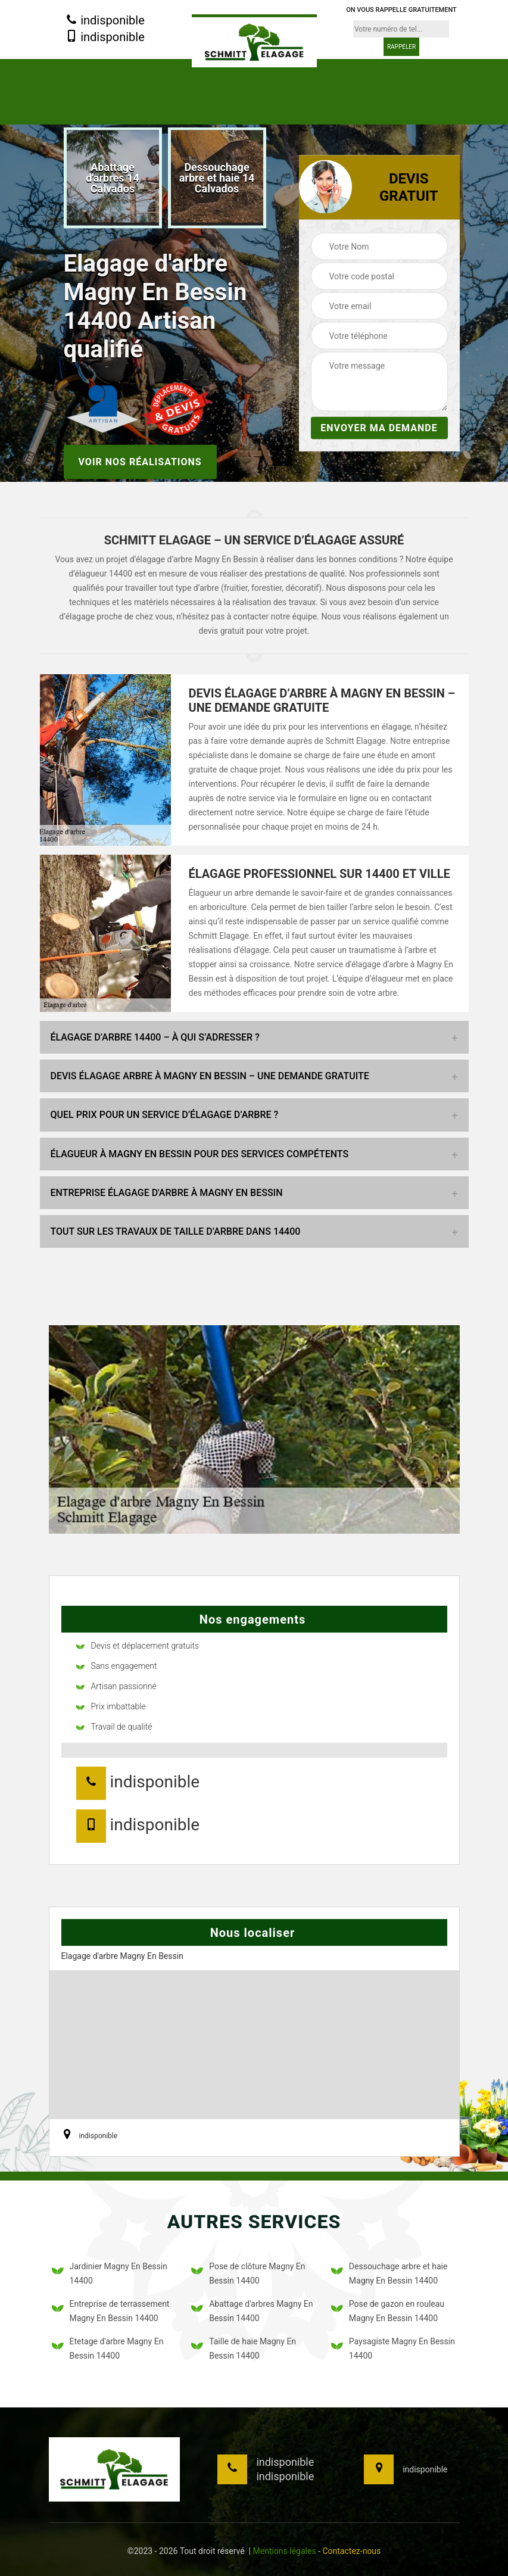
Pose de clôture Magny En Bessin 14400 (248, 2273)
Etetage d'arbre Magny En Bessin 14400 (108, 2348)
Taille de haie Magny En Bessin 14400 (243, 2348)
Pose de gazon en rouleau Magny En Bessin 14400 (387, 2311)
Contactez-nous (351, 2551)
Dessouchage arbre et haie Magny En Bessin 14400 (389, 2273)
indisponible (105, 21)
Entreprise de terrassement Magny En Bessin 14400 (111, 2311)
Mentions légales (284, 2551)
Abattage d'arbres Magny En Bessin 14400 (252, 2311)
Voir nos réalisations (140, 461)
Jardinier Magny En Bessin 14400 (109, 2273)
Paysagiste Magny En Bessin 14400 (393, 2348)
